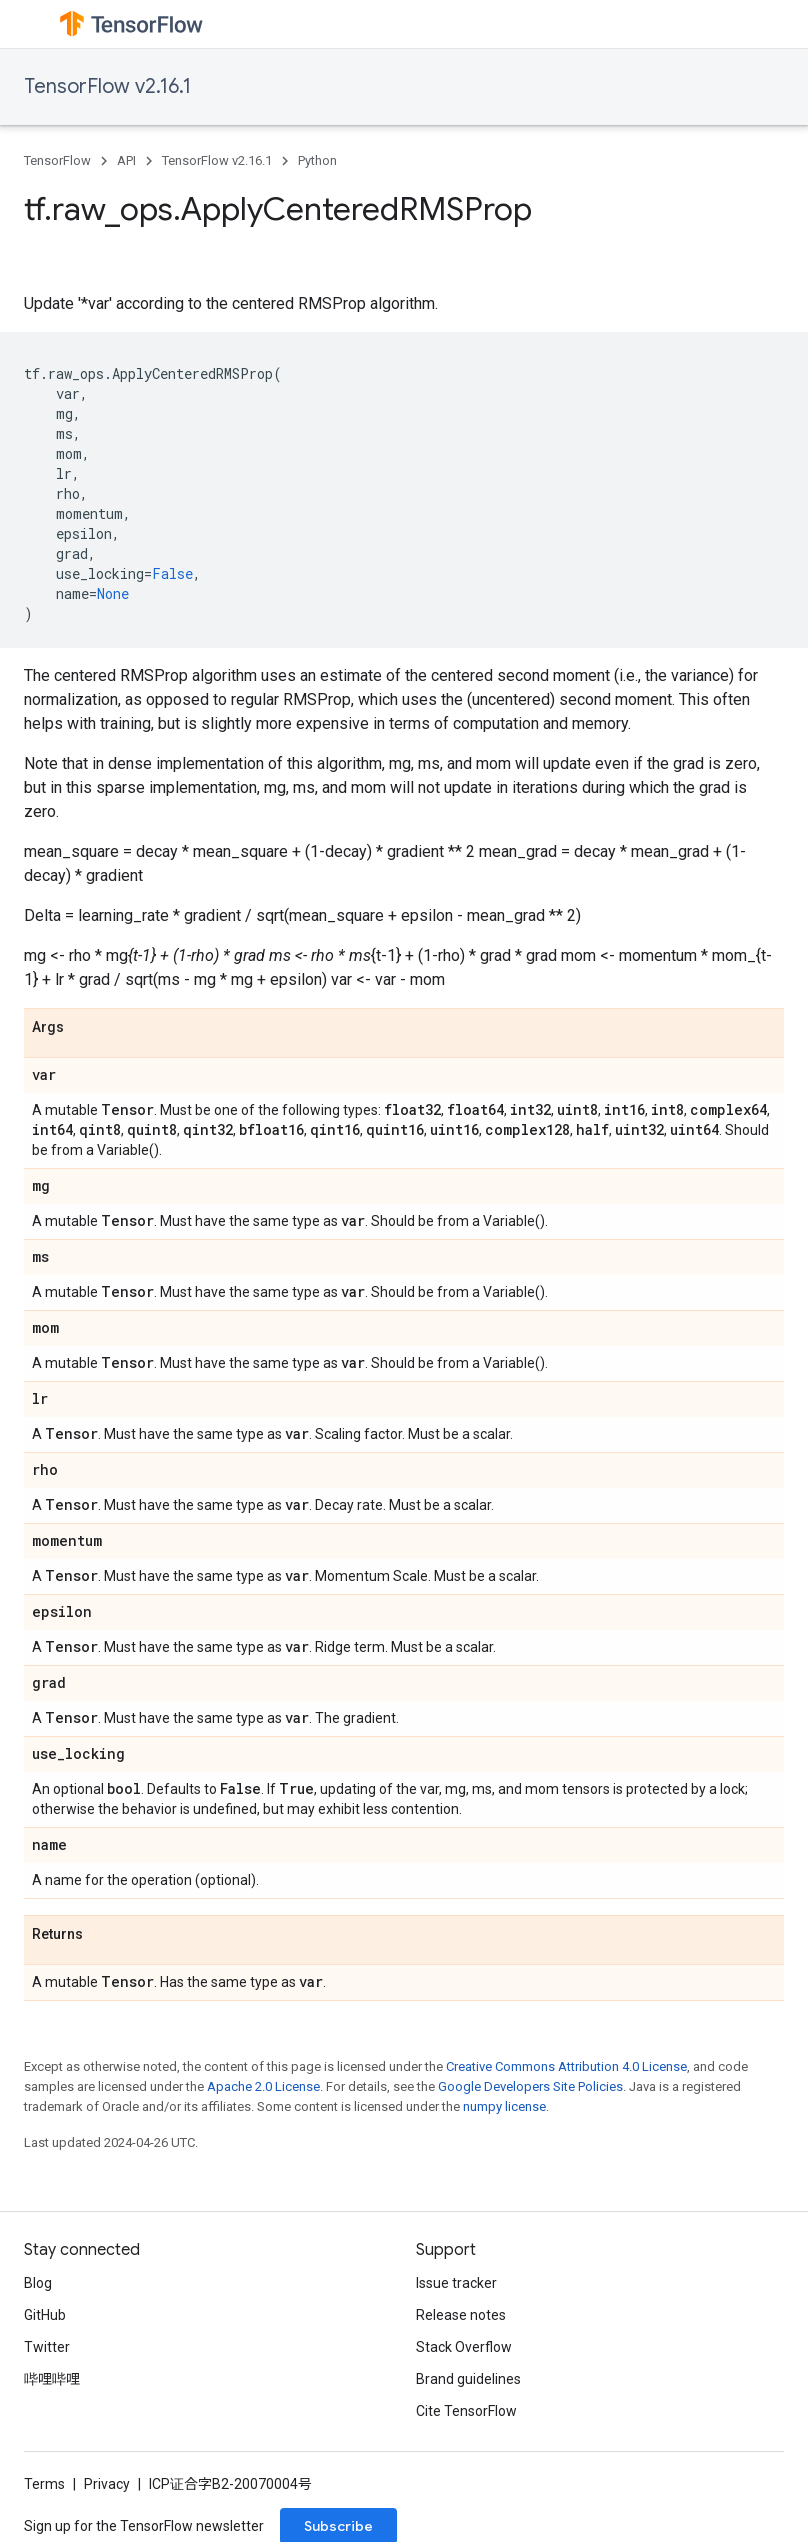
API (126, 160)
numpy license (504, 2106)
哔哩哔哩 (52, 2379)
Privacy (107, 2484)
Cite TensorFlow (466, 2411)
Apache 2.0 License (263, 2086)
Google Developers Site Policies (530, 2086)
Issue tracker (456, 2283)
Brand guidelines (468, 2379)
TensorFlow (57, 160)
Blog (38, 2283)
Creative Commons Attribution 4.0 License (566, 2066)
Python (317, 160)
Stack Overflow (464, 2347)
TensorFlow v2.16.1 (107, 86)
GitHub (45, 2315)
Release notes (461, 2315)
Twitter (47, 2347)
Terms (44, 2484)
